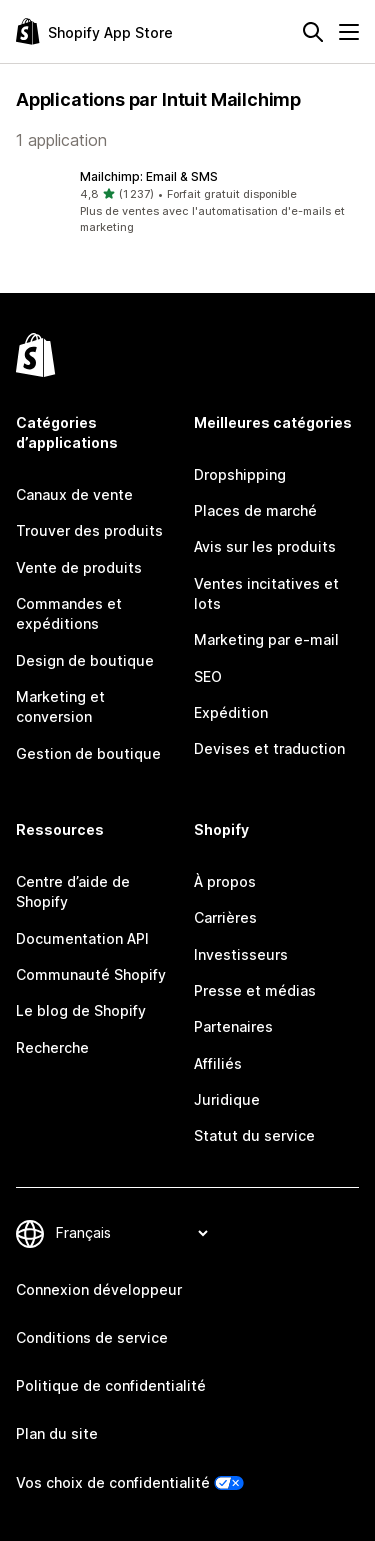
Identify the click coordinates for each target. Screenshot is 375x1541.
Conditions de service (92, 1337)
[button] (187, 202)
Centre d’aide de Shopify (73, 891)
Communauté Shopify (91, 974)
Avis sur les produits (265, 546)
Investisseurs (241, 954)
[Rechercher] (313, 32)
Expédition (231, 712)
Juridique (227, 1099)
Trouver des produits (89, 530)
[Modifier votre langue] (131, 1233)
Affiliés (218, 1063)
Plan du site (57, 1433)
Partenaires (233, 1026)
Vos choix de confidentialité (113, 1482)
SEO (208, 676)
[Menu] (349, 32)
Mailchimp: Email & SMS (149, 176)
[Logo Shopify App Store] (94, 31)
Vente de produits (79, 567)
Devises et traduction (269, 748)
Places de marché (255, 510)
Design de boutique (85, 660)
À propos (225, 881)
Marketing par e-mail (266, 639)
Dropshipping (240, 474)
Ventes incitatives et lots (266, 593)
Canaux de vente (74, 494)
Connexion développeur (99, 1289)
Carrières (225, 917)
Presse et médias (255, 990)
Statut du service (254, 1135)
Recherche (52, 1047)
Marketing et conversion (60, 706)
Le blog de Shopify (81, 1010)
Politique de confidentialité (111, 1385)
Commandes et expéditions (69, 613)
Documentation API (82, 938)
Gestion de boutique (88, 753)
